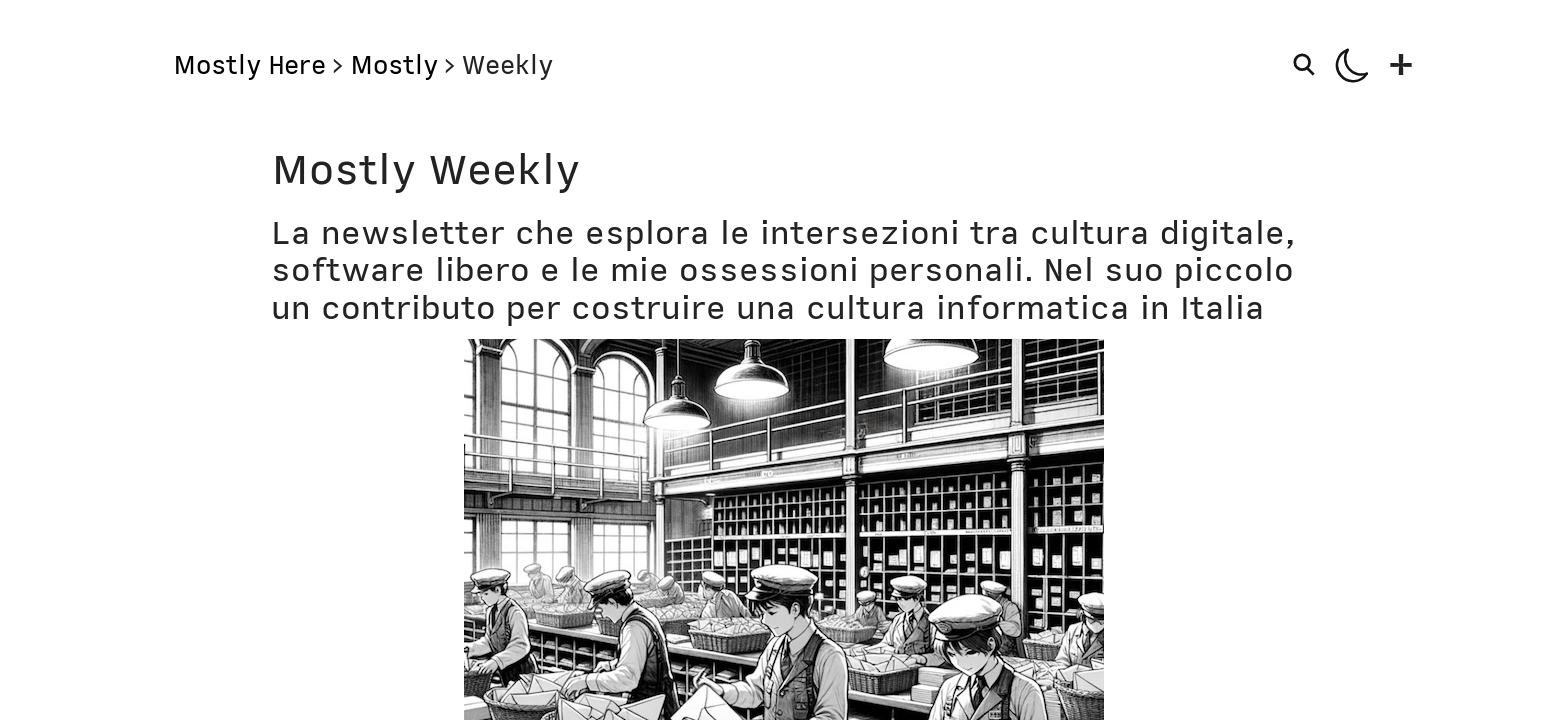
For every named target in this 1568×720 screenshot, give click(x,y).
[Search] (1307, 63)
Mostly (394, 65)
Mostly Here (249, 65)
